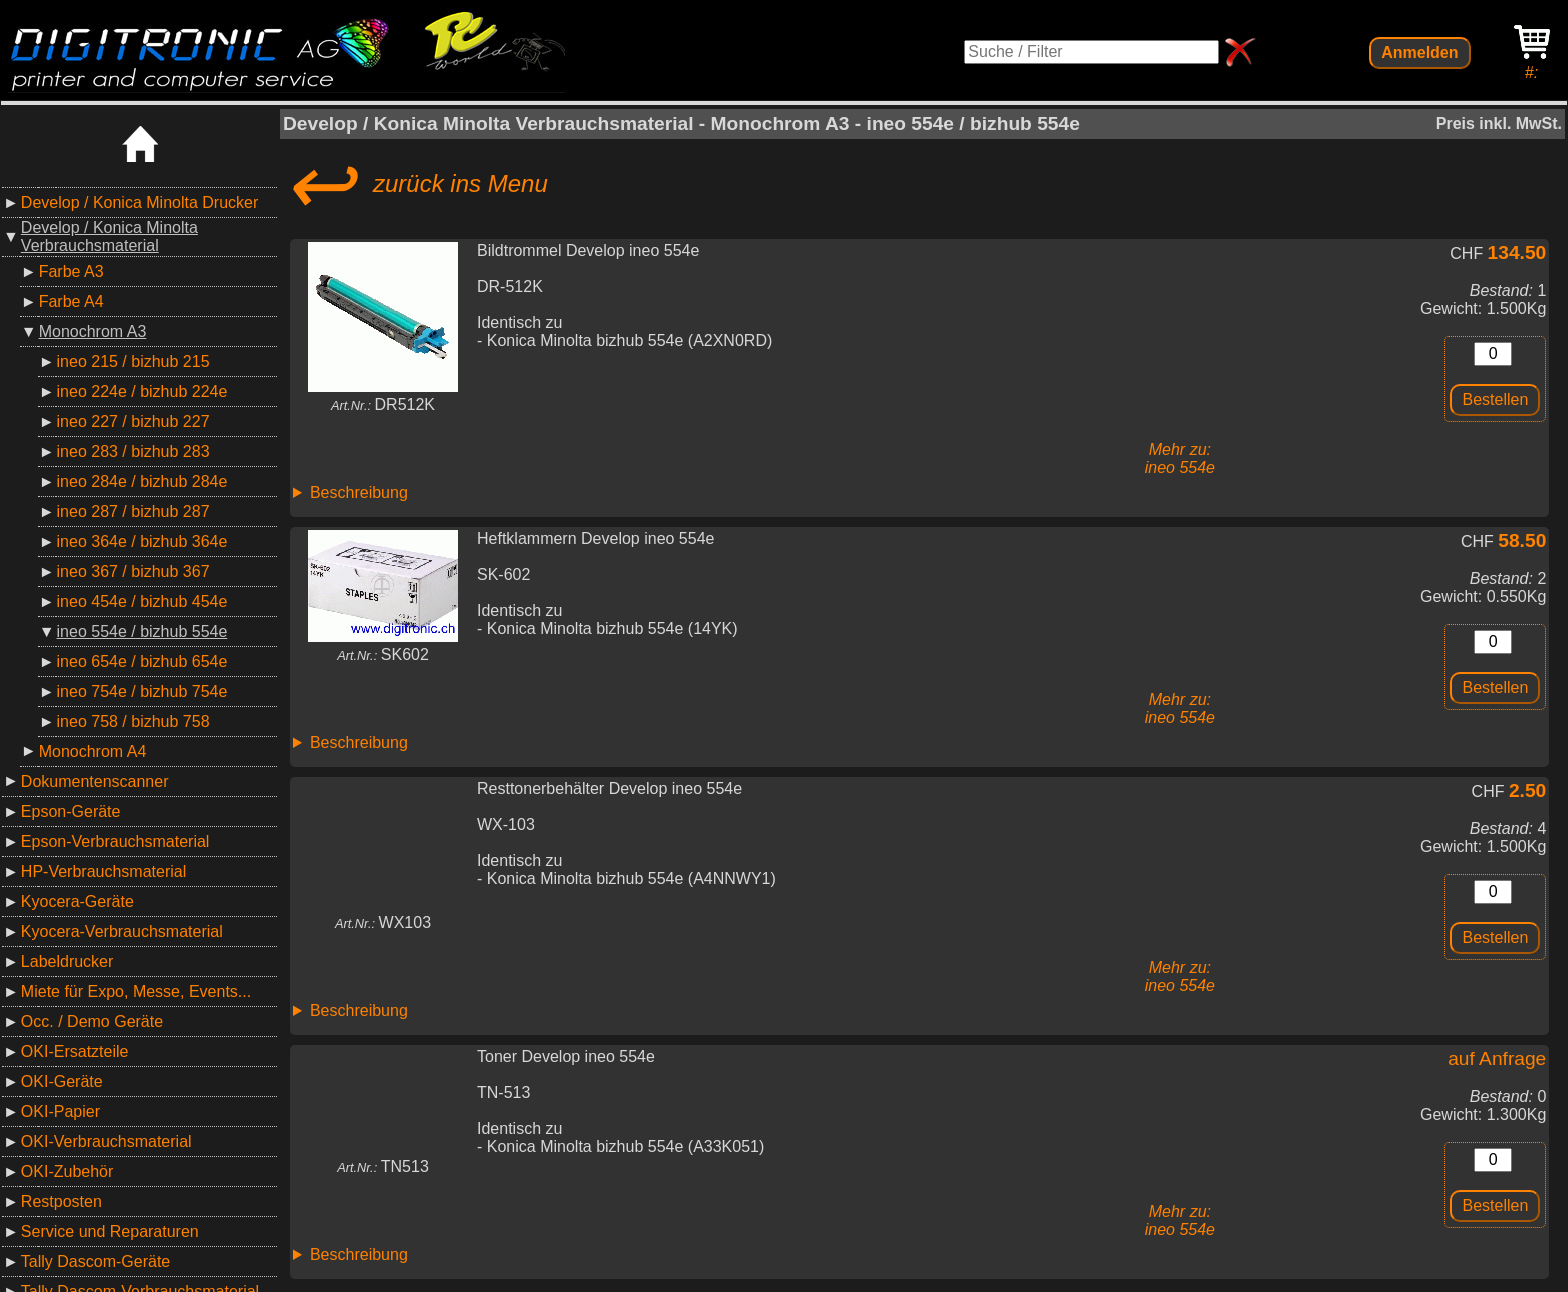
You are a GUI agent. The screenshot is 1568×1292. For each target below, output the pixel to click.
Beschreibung (359, 492)
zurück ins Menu (415, 184)
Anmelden (1419, 52)
